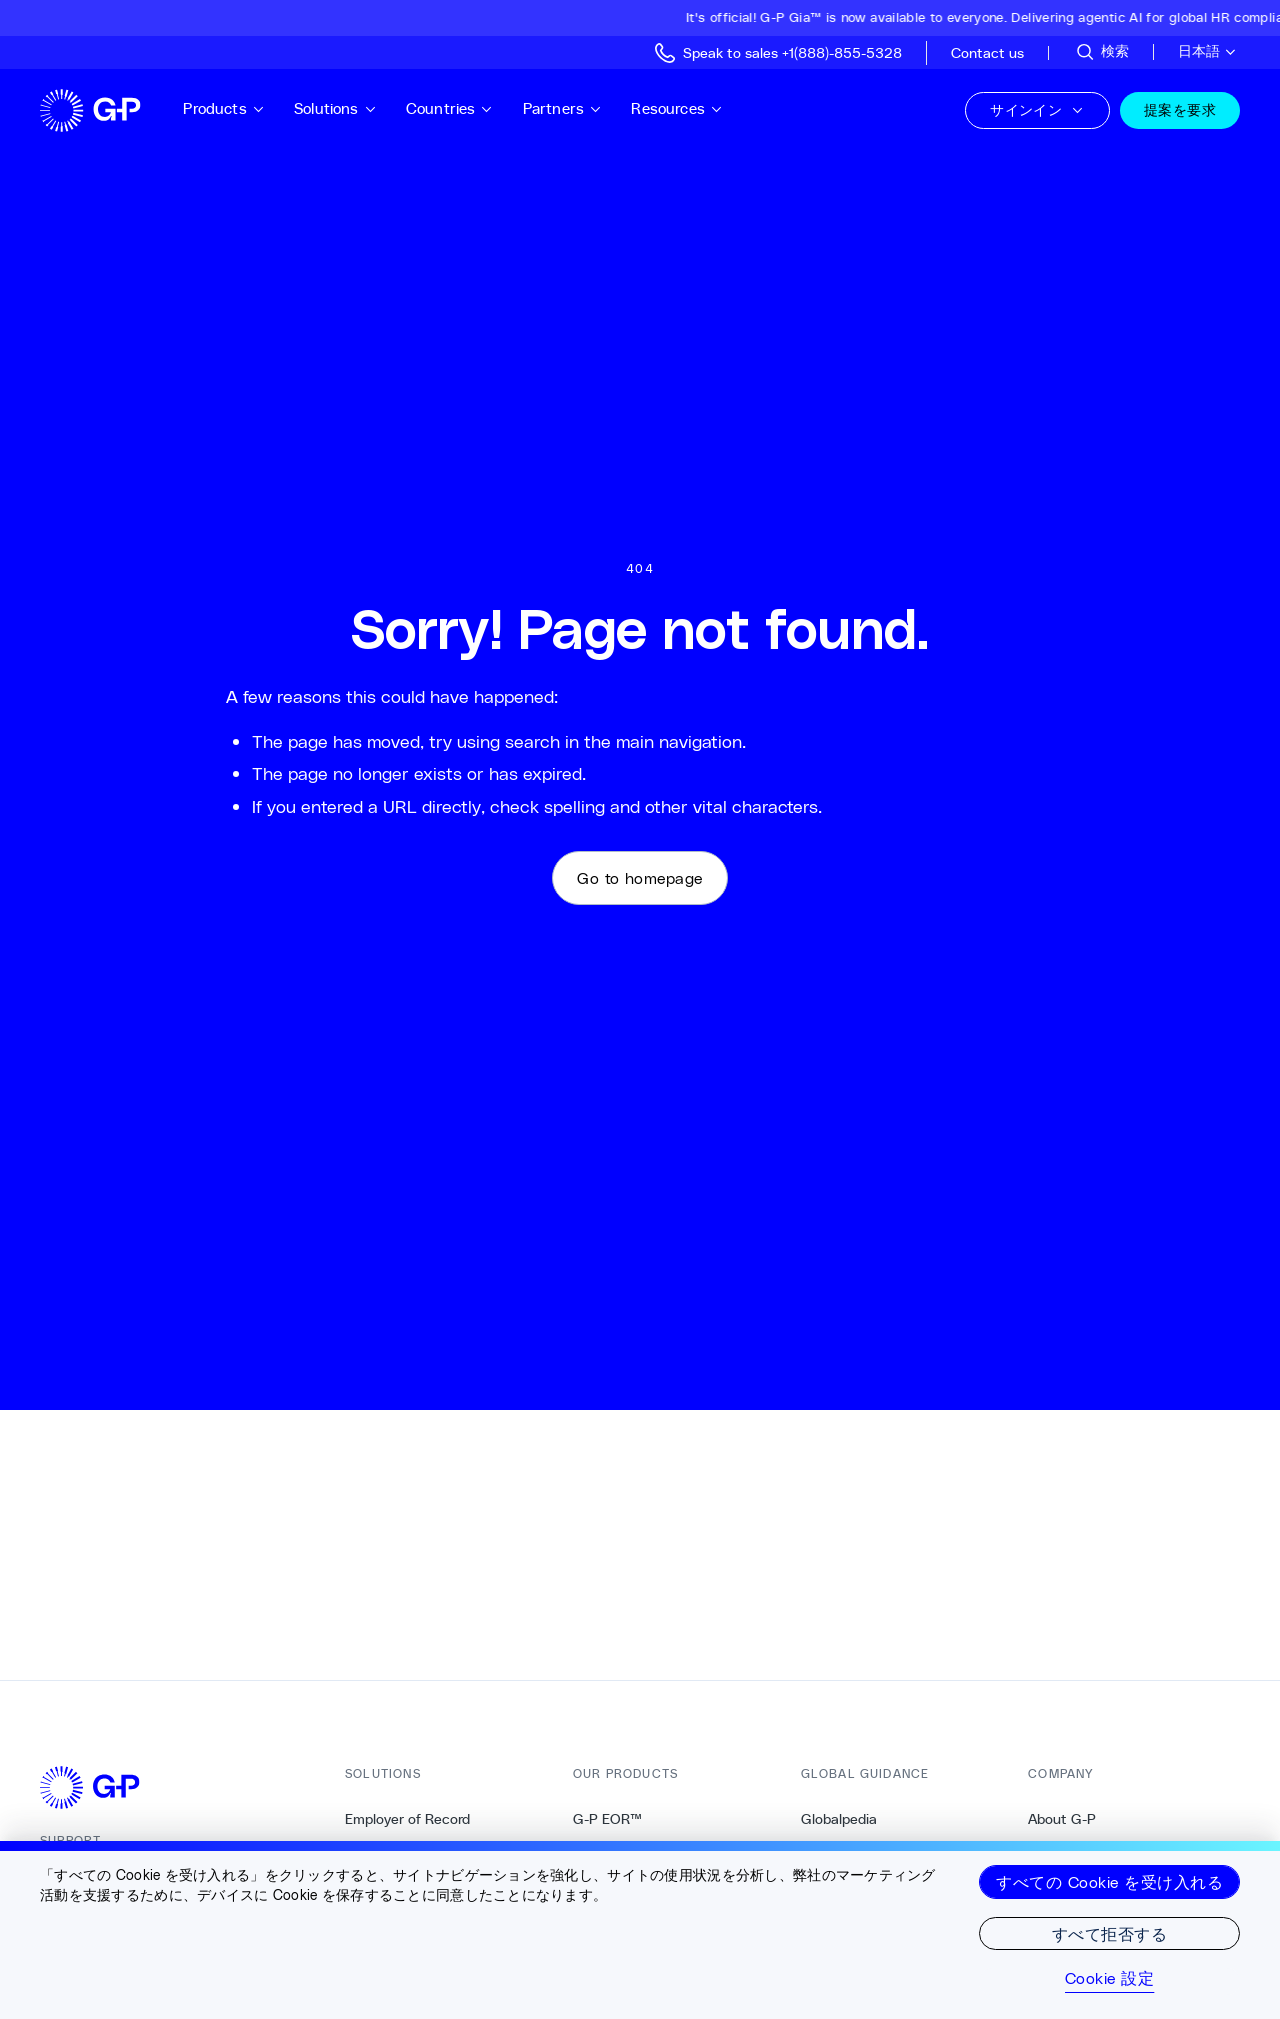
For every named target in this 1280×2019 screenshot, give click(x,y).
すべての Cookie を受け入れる (1109, 1881)
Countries (450, 108)
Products (224, 108)
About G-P (1062, 1819)
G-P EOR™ (607, 1819)
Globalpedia (839, 1819)
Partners (563, 108)
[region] (640, 1930)
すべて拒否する (1109, 1933)
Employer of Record (407, 1819)
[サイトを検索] (1101, 52)
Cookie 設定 (1109, 1978)
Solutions (335, 108)
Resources (677, 108)
